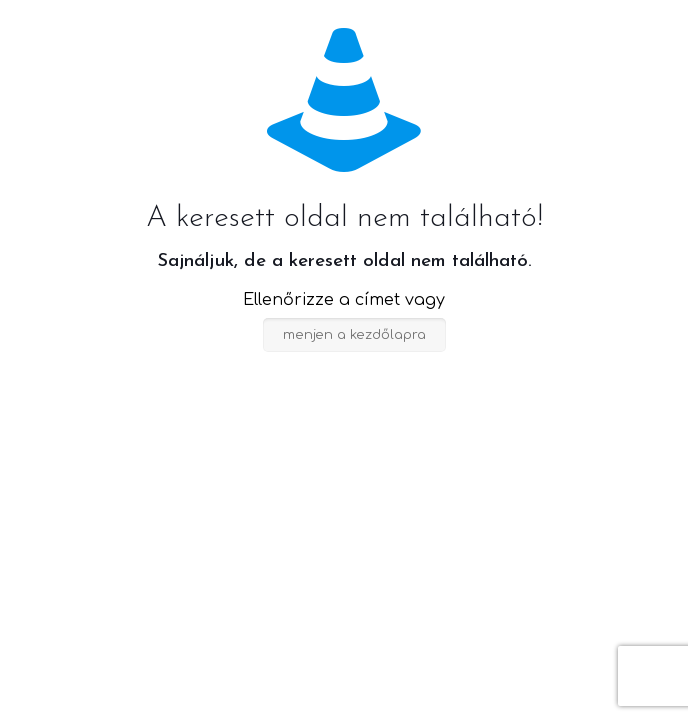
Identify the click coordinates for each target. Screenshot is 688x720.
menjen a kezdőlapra (354, 335)
